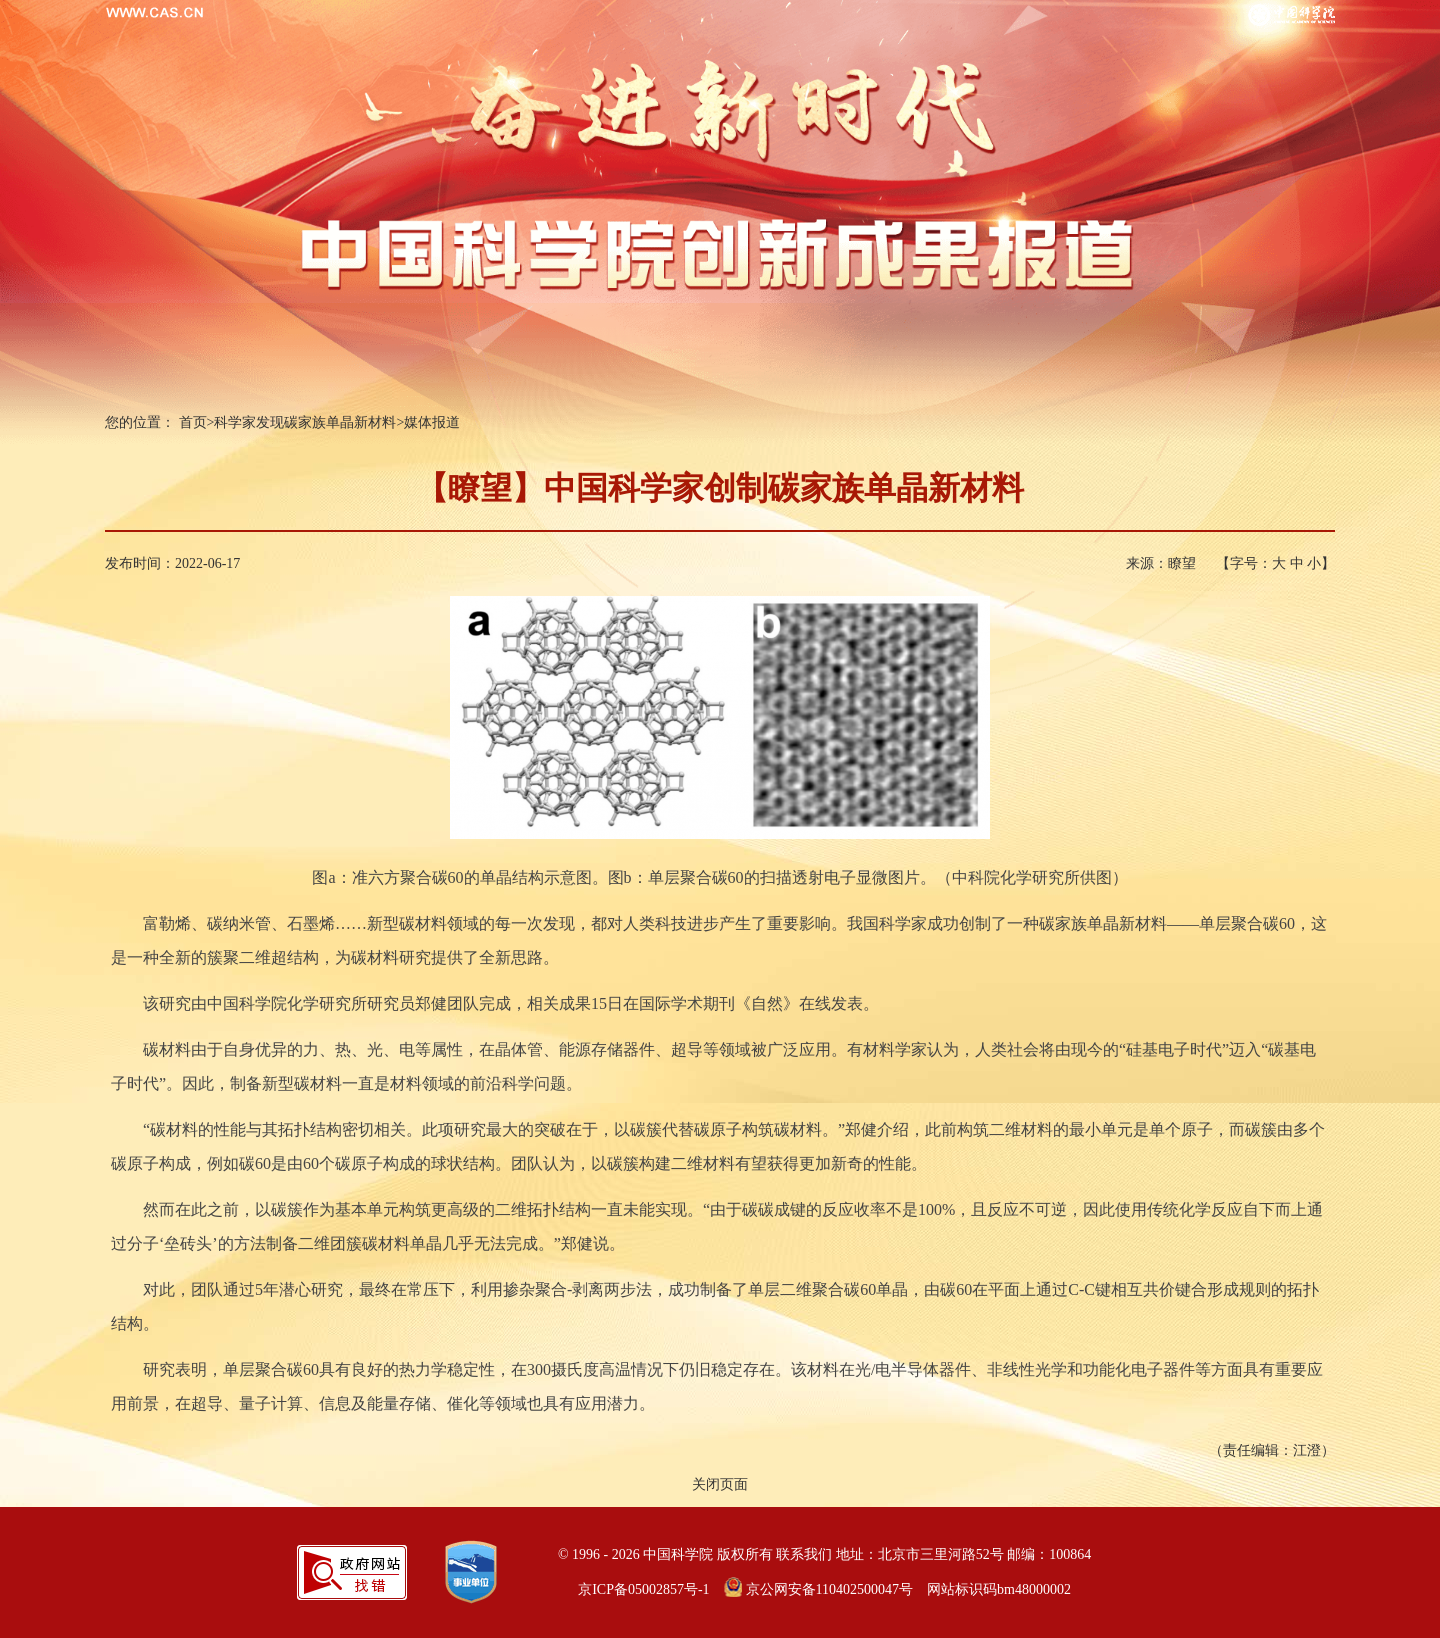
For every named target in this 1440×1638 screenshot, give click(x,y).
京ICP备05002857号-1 (643, 1589)
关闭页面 (720, 1484)
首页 (193, 422)
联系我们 (804, 1554)
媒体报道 (432, 422)
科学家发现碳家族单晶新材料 (305, 422)
